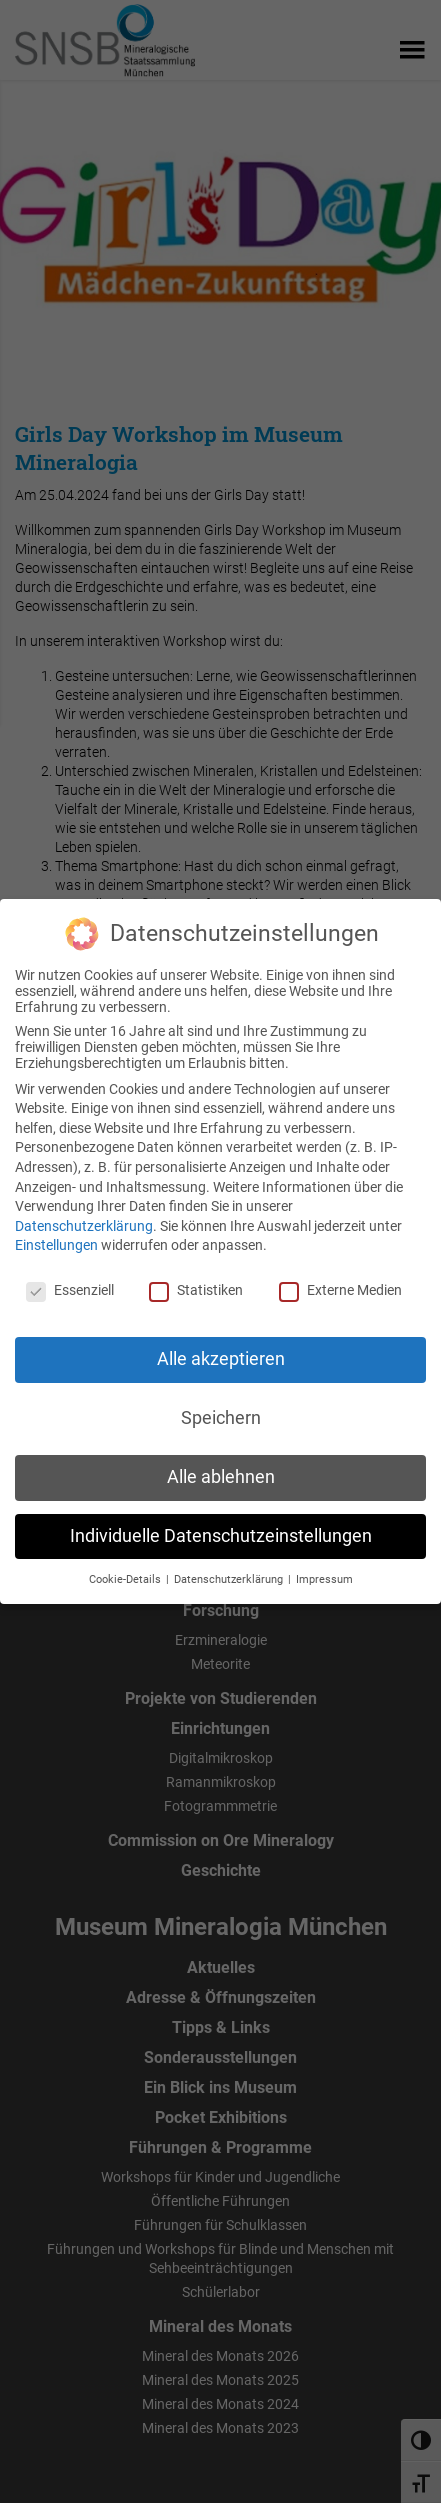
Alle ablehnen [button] (221, 1469)
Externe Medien (340, 1283)
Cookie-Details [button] (126, 1571)
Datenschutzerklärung (84, 1218)
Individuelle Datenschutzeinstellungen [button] (221, 1528)
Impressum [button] (324, 1571)
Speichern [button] (221, 1411)
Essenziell (70, 1283)
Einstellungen (56, 1238)
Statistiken (196, 1283)
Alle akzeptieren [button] (221, 1352)
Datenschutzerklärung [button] (230, 1571)
